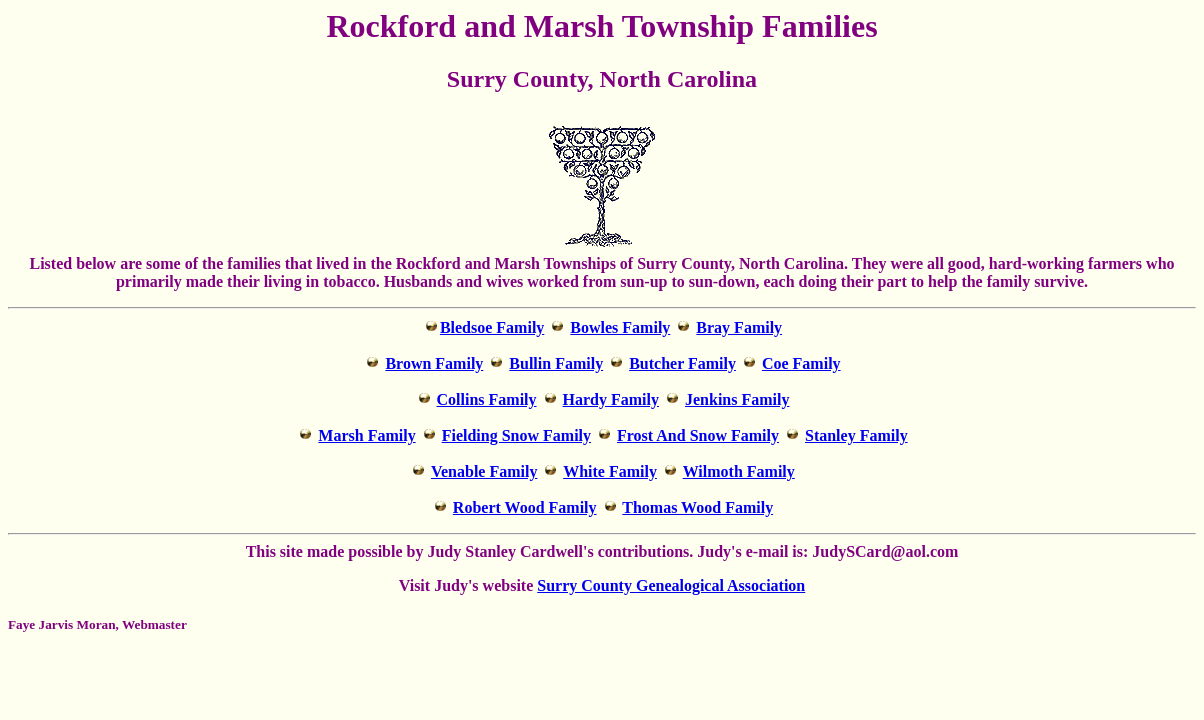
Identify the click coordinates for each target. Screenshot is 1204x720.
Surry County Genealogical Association (671, 585)
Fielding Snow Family (516, 435)
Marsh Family (366, 435)
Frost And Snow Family (698, 435)
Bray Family (739, 327)
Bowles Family (620, 327)
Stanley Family (856, 435)
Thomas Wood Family (697, 507)
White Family (610, 471)
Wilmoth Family (739, 471)
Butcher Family (682, 363)
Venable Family (484, 471)
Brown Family (434, 363)
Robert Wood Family (525, 507)
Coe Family (801, 363)
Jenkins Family (737, 399)
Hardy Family (611, 399)
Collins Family (487, 399)
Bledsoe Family (492, 327)
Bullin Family (556, 363)
